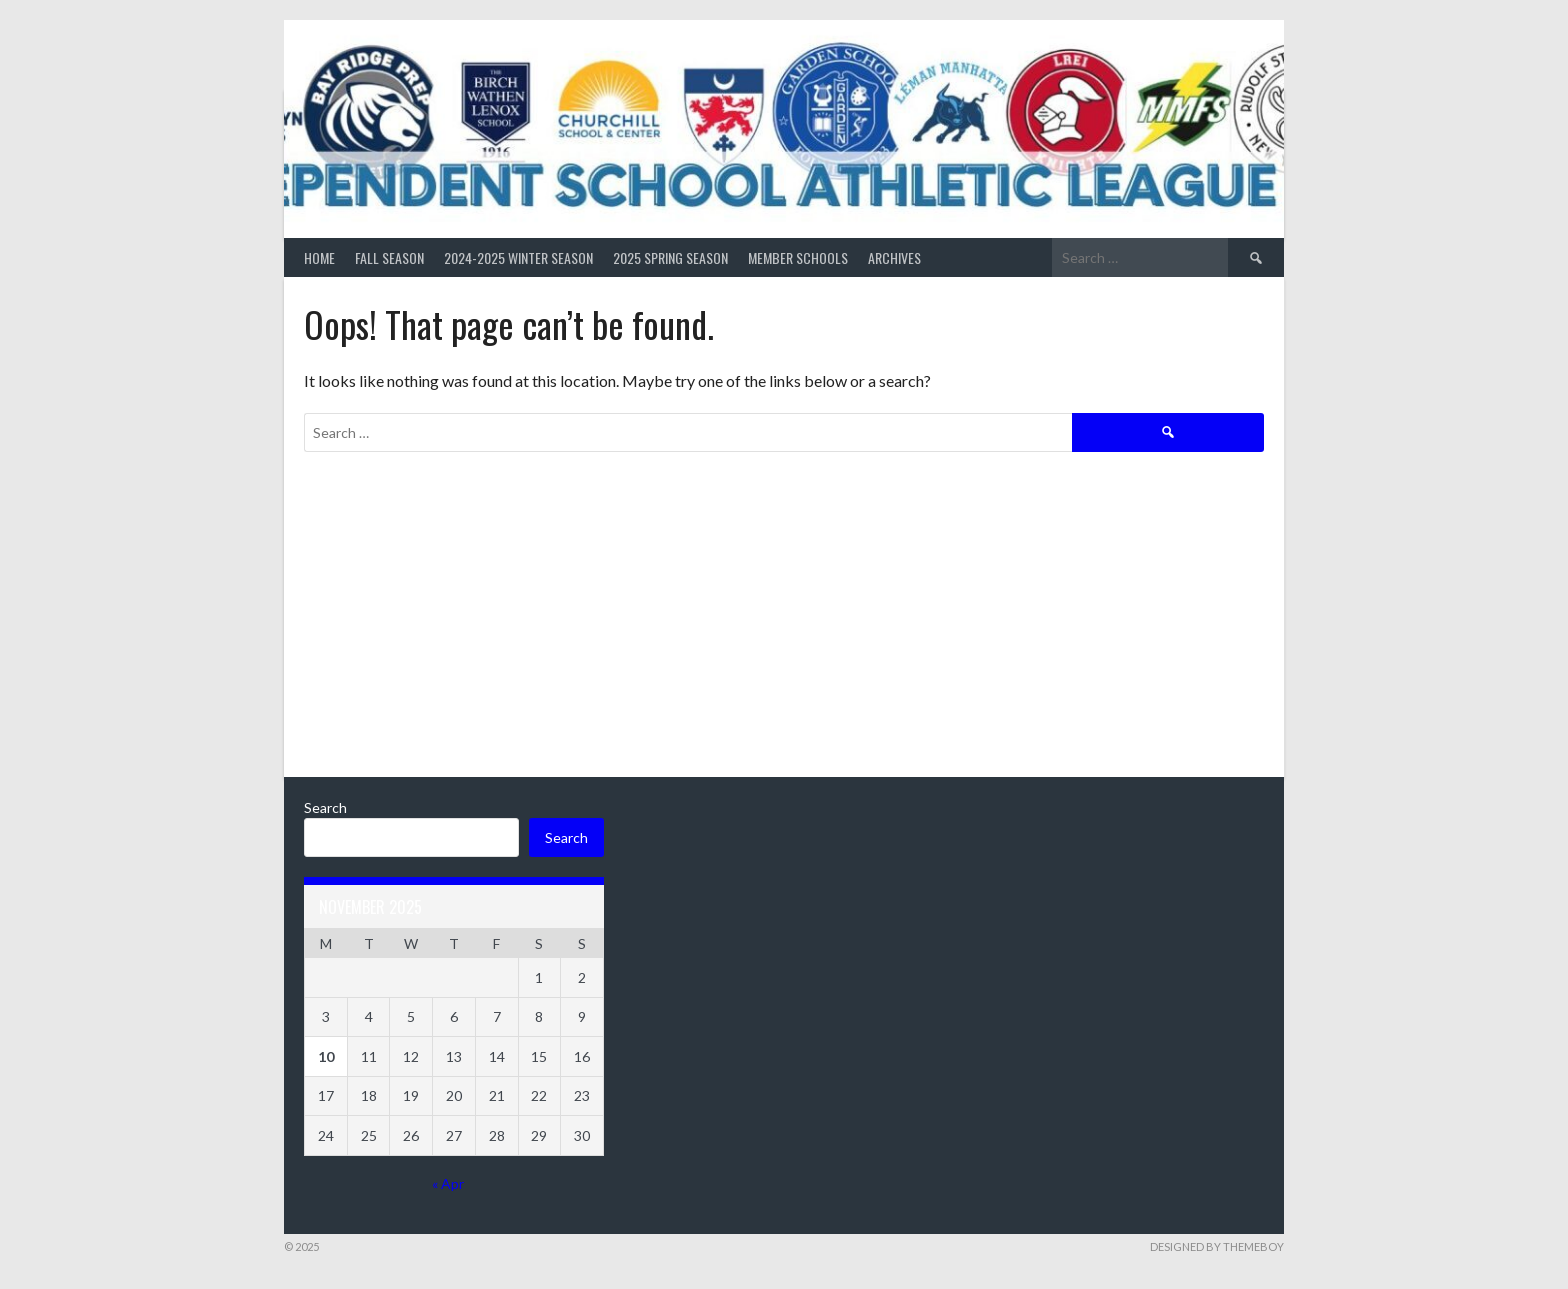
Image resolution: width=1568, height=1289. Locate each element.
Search (325, 807)
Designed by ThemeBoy (1217, 1246)
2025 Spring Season (670, 257)
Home (319, 257)
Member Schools (798, 257)
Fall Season (389, 257)
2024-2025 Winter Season (518, 257)
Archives (894, 257)
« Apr (448, 1183)
